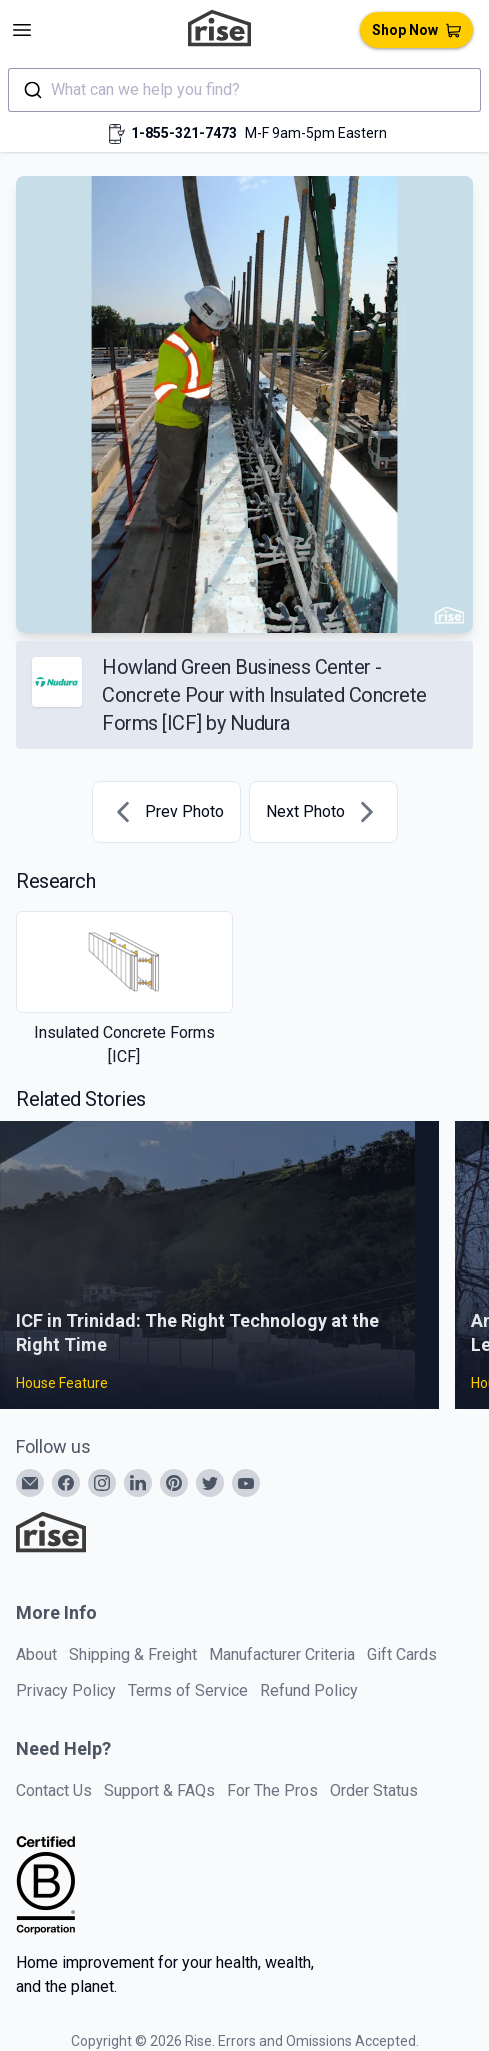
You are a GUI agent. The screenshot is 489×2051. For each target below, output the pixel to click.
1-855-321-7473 (184, 133)
